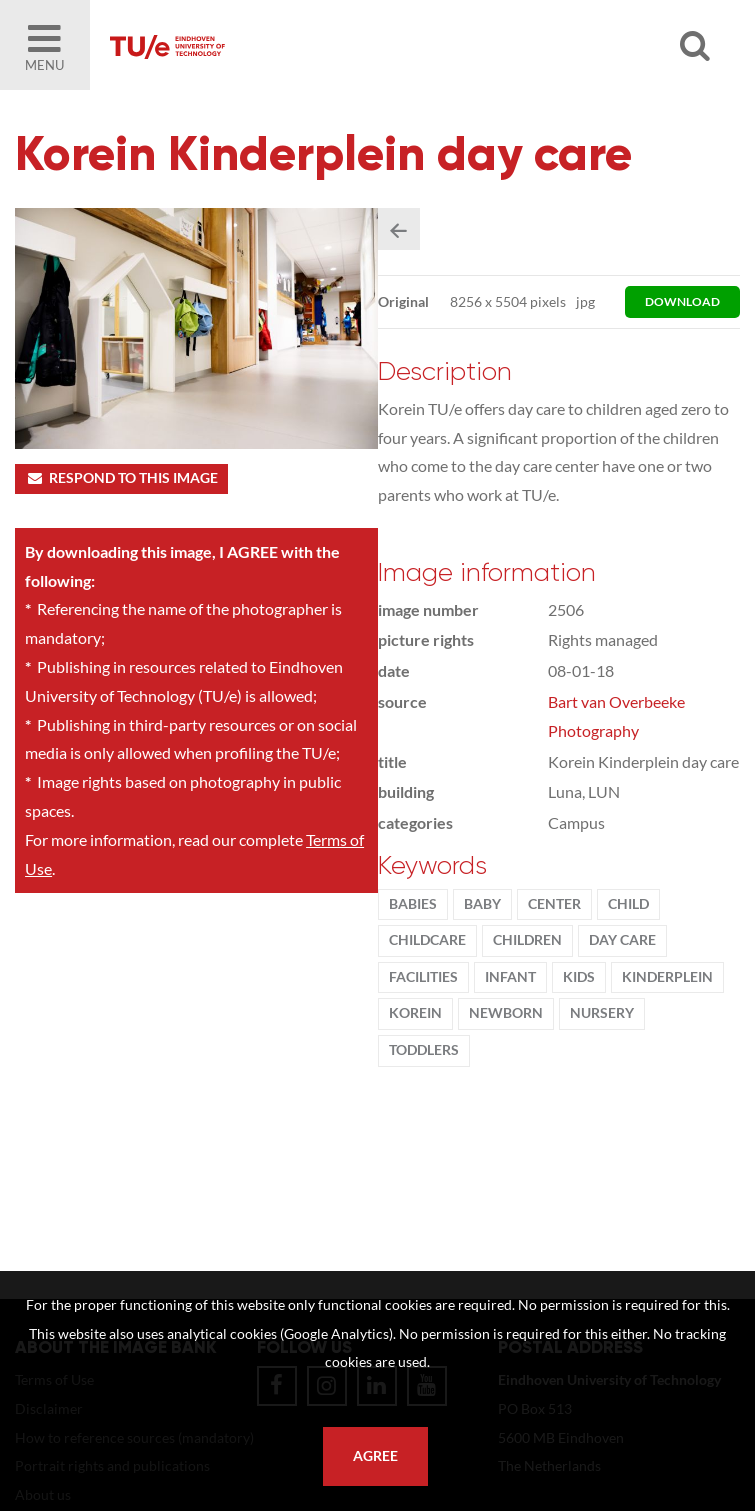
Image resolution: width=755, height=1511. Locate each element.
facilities (423, 977)
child (628, 904)
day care (622, 940)
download (682, 301)
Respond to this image (121, 478)
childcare (427, 940)
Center (554, 904)
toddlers (424, 1050)
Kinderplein (667, 977)
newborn (506, 1013)
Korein (415, 1013)
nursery (602, 1013)
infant (510, 977)
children (527, 940)
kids (579, 977)
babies (413, 904)
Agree (375, 1456)
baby (482, 904)
